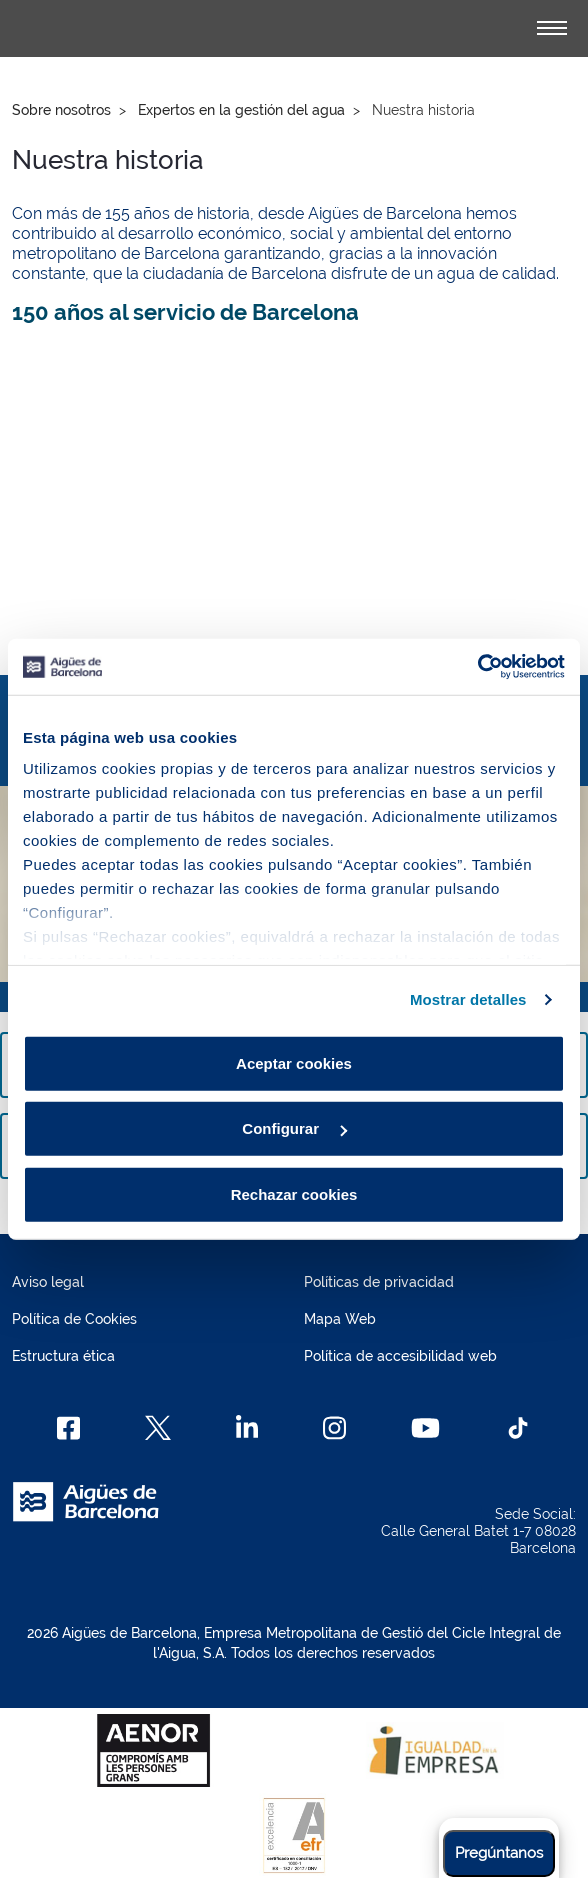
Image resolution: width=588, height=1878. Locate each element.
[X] (158, 1428)
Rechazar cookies (294, 1193)
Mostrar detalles (468, 999)
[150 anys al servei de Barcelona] (294, 492)
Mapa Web (340, 1319)
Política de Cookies (74, 1319)
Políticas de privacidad (379, 1282)
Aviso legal (48, 1282)
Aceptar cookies (294, 1062)
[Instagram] (334, 1428)
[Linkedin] (247, 1428)
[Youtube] (425, 1428)
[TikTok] (518, 1428)
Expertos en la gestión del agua (241, 110)
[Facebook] (68, 1428)
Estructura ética (63, 1356)
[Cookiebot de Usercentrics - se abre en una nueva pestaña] (477, 667)
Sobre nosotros (61, 110)
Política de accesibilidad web (400, 1356)
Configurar (294, 1128)
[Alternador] (552, 28)
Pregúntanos (499, 1853)
